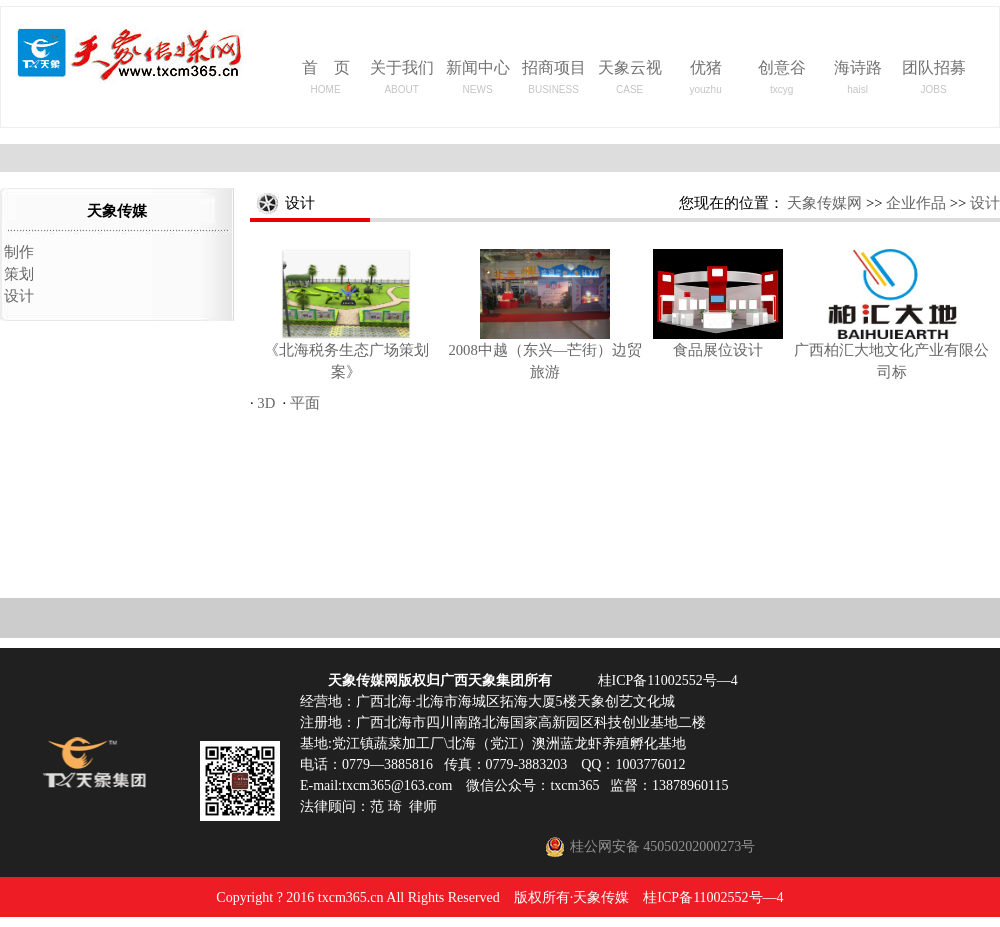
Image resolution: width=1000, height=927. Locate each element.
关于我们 (402, 77)
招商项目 (554, 77)
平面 (305, 403)
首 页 (326, 77)
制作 (19, 252)
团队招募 (934, 77)
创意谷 (782, 77)
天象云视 (630, 77)
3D (266, 403)
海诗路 (858, 77)
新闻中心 (478, 77)
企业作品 (916, 203)
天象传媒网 (824, 203)
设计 (19, 296)
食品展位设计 (718, 350)
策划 (19, 274)
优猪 (705, 77)
